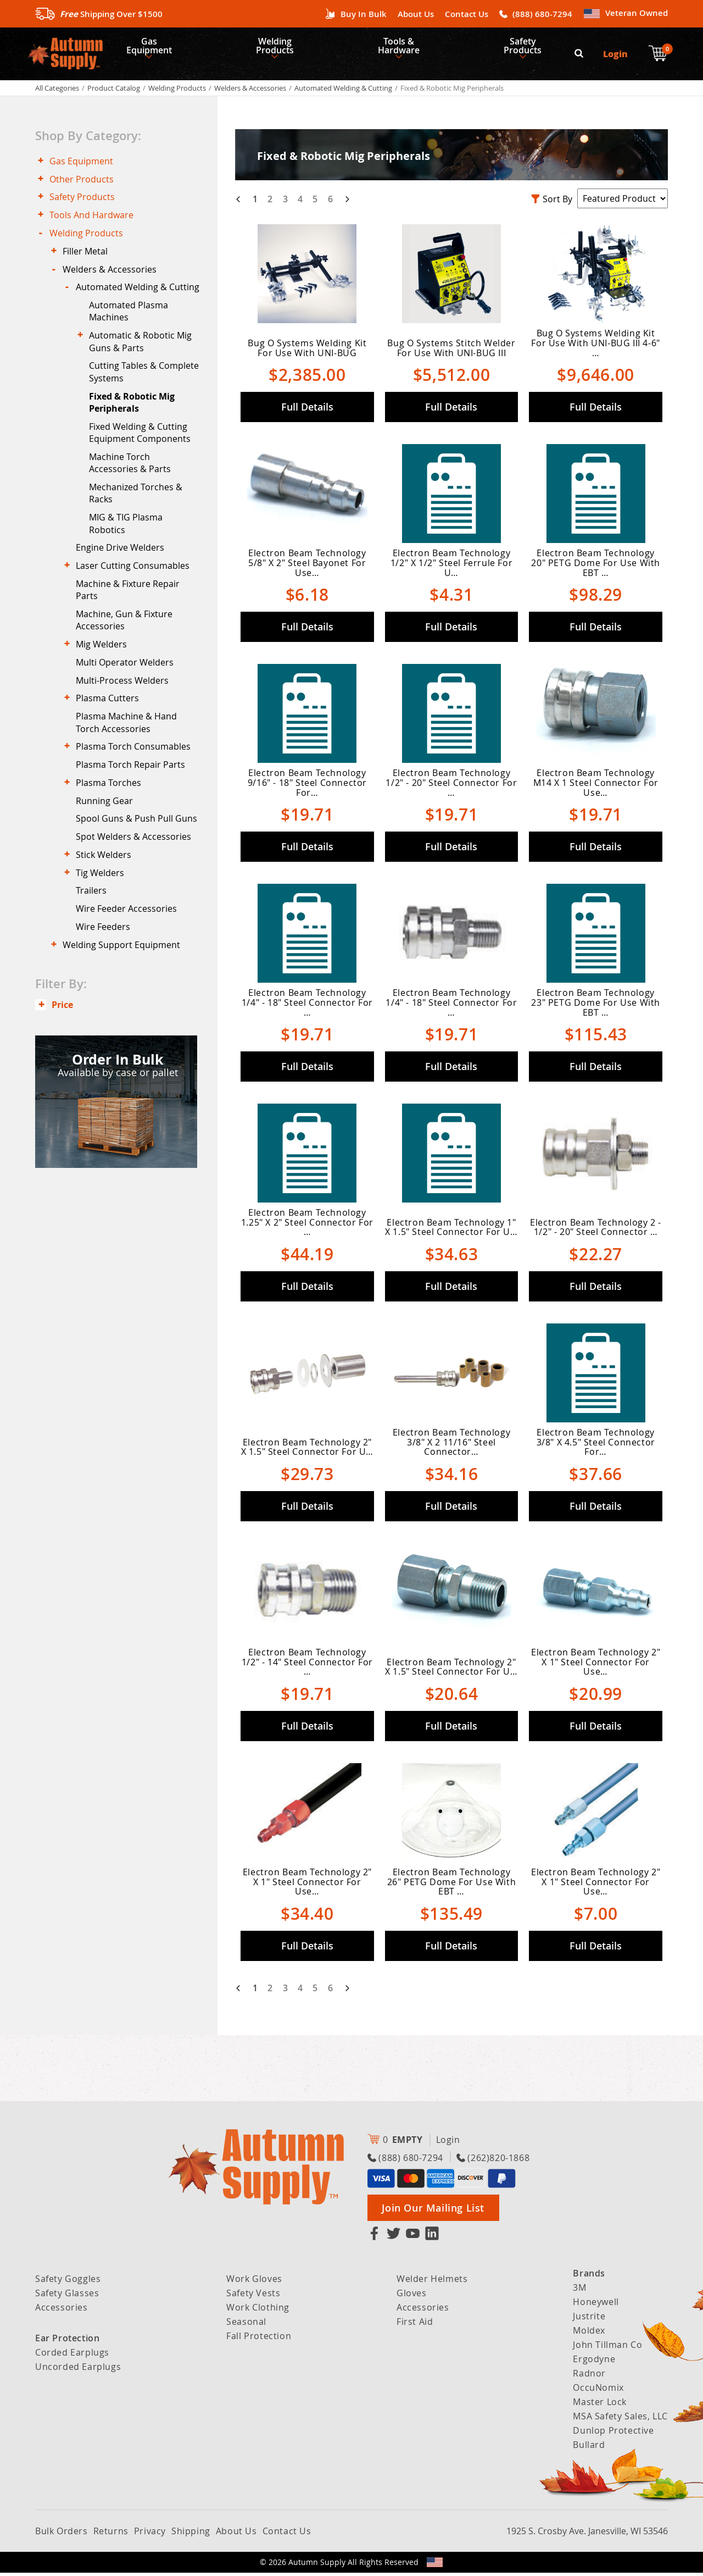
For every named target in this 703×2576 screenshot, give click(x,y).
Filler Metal (89, 268)
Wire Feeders (107, 1045)
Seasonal (246, 2325)
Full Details (307, 410)
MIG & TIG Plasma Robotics (130, 578)
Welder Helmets (432, 2282)
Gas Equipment (151, 47)
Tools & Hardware (410, 47)
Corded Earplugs (72, 2356)
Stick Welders (108, 963)
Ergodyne (594, 2362)
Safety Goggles (68, 2282)
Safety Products (539, 47)
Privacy (150, 2534)
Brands (589, 2276)
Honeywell (595, 2305)
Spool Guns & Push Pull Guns (128, 915)
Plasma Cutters (111, 774)
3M (579, 2291)
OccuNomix (598, 2391)
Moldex (589, 2334)
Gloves (412, 2296)
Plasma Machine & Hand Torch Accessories (130, 800)
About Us (416, 14)
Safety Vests (253, 2296)
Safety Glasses (67, 2296)
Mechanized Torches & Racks (140, 546)
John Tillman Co (607, 2348)
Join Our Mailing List (433, 2211)
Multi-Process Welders (126, 753)
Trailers (95, 1004)
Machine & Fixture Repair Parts (132, 652)
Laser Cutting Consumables (137, 626)
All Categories (57, 91)
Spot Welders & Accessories (138, 942)
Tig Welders (104, 983)
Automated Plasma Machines (132, 348)
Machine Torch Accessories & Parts (134, 513)
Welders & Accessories (250, 91)
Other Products (86, 186)
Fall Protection (258, 2339)
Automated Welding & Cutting (343, 91)
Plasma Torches (113, 868)
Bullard (589, 2448)
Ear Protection (67, 2341)
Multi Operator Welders (129, 733)
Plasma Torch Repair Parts (134, 847)
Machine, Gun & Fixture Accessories (128, 685)
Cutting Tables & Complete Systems (131, 414)
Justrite (589, 2319)
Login (617, 55)
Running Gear (108, 889)
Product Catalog (113, 91)
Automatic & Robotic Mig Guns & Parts (144, 381)
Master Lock (600, 2405)
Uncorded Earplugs (78, 2370)
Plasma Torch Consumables (137, 827)
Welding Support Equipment (126, 1066)
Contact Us (466, 14)
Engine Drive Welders (124, 605)
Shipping (190, 2534)
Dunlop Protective (613, 2434)
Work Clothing (257, 2310)
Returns (111, 2534)
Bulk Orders (61, 2534)
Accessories (61, 2310)
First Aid (415, 2325)
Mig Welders (105, 712)
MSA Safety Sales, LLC (620, 2419)
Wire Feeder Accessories (130, 1024)
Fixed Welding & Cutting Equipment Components (144, 480)
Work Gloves (254, 2282)
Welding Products (282, 47)
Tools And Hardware (96, 227)
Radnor (589, 2376)
